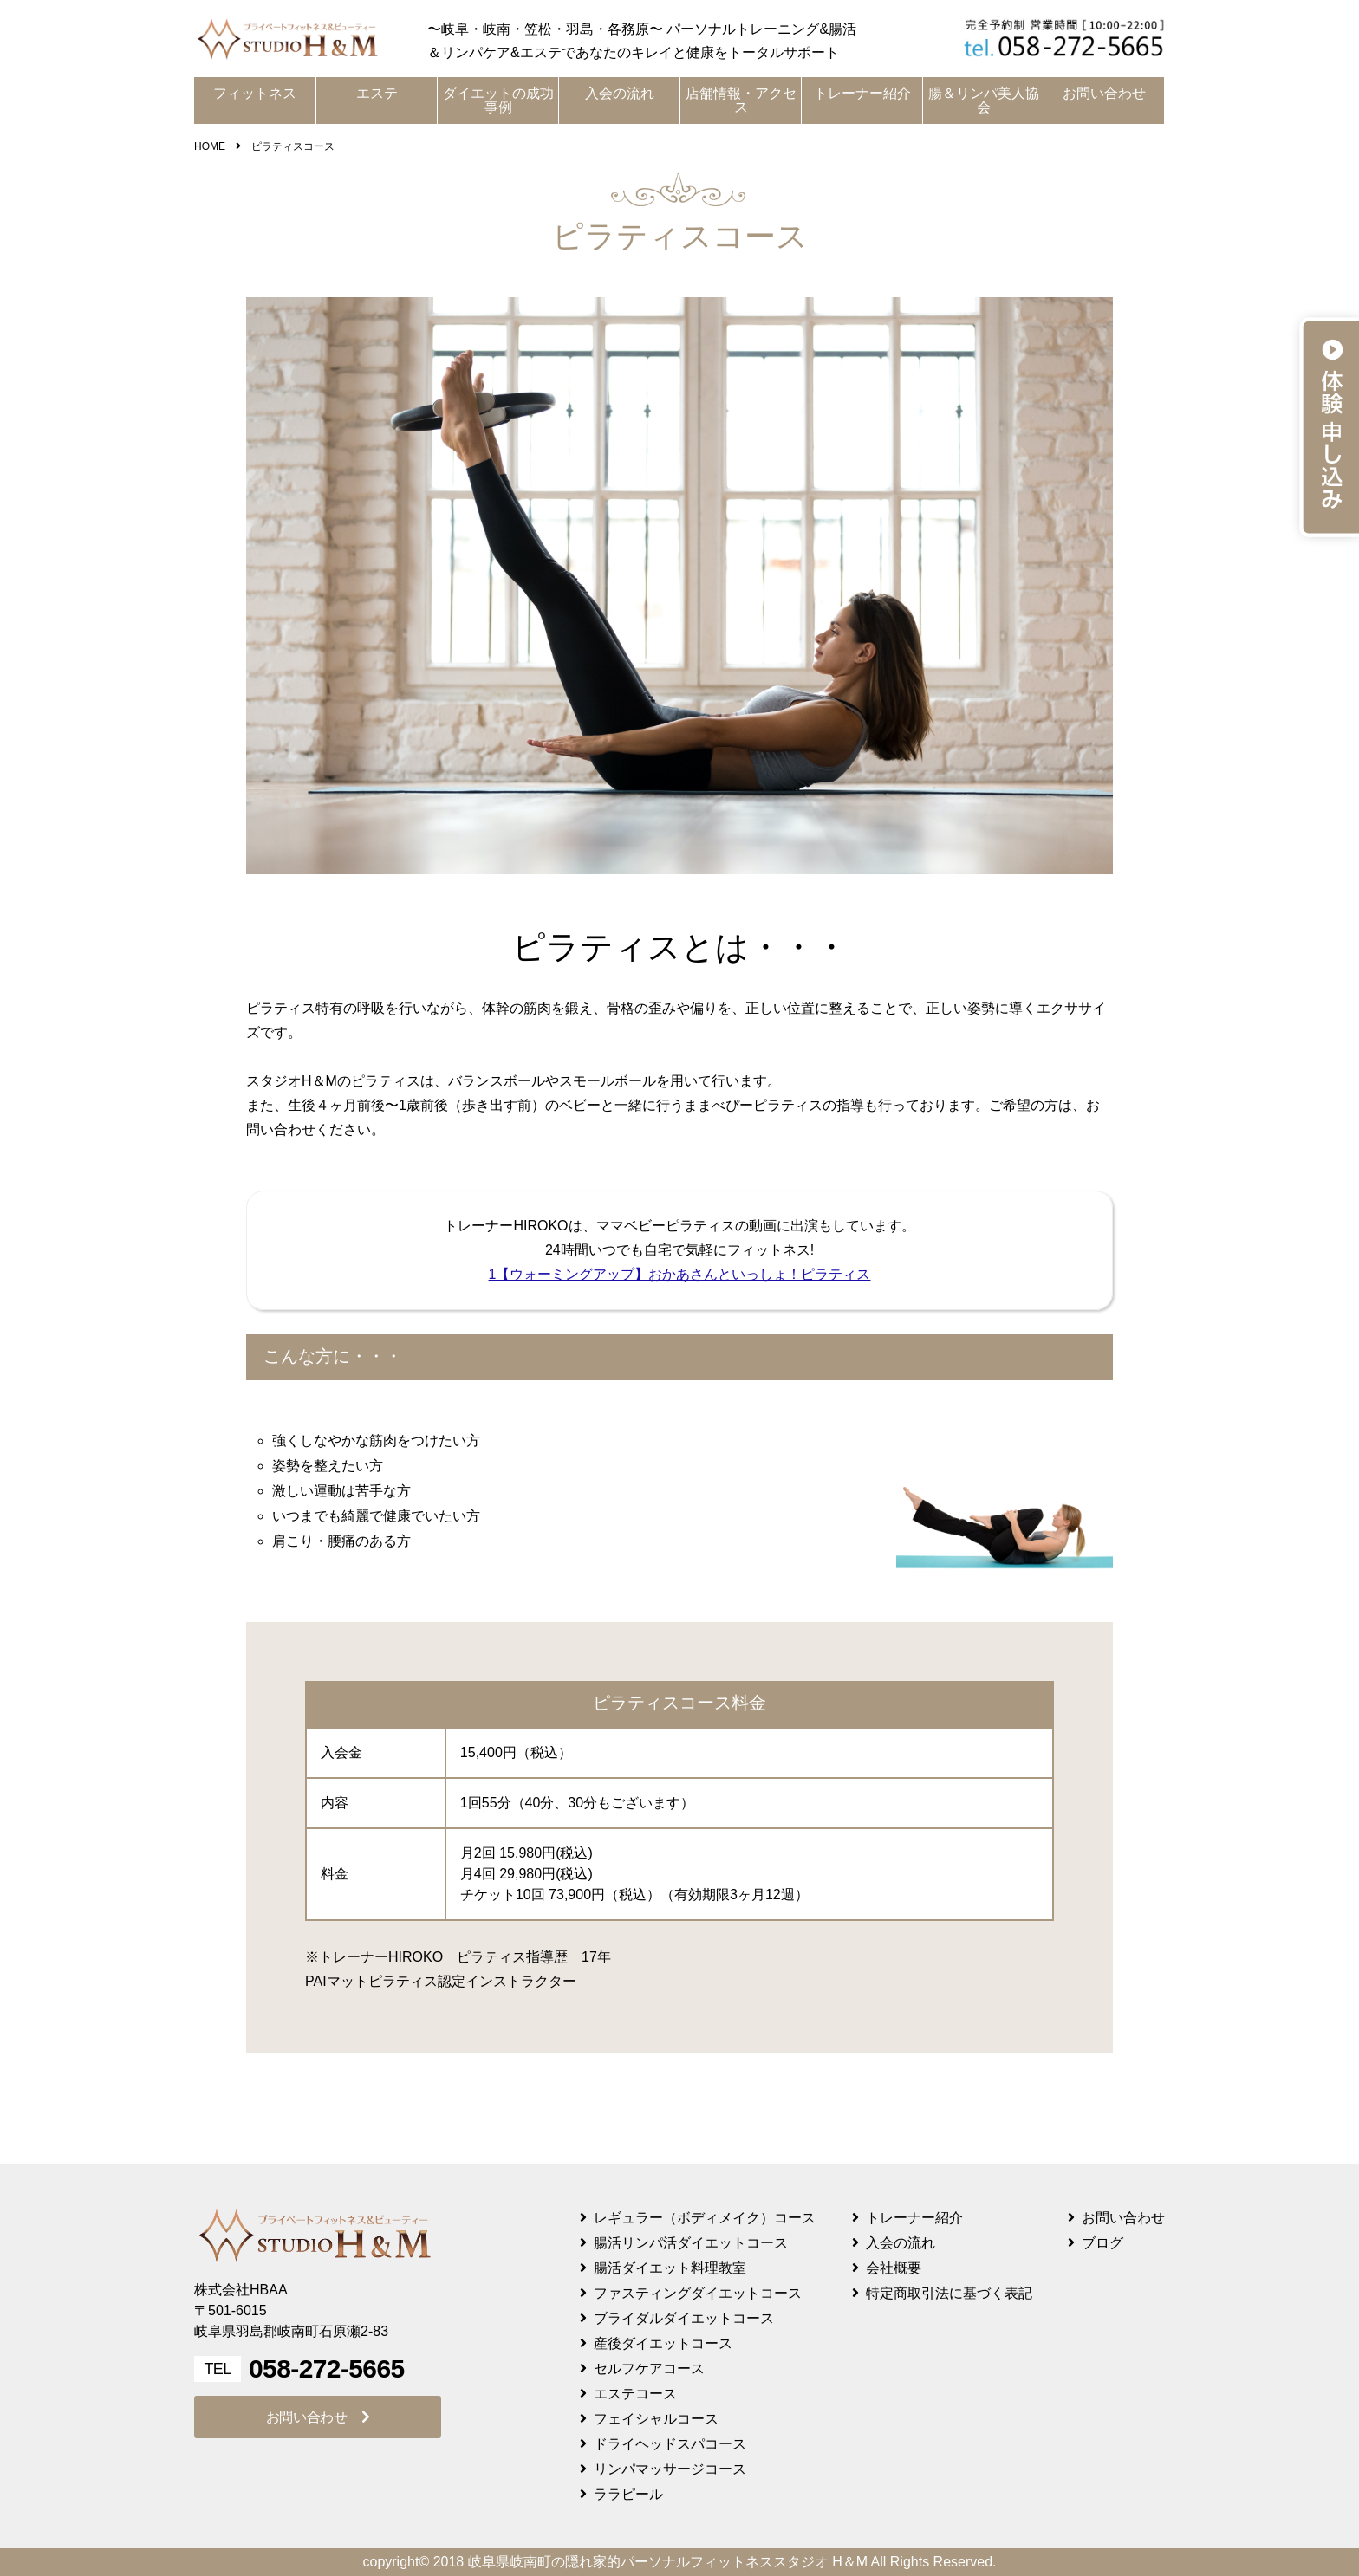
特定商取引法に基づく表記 (949, 2293)
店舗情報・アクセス (741, 100)
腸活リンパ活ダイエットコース (691, 2242)
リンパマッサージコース (670, 2469)
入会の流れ (619, 93)
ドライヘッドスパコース (670, 2443)
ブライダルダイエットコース (684, 2318)
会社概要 (893, 2268)
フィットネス (254, 93)
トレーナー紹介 (862, 93)
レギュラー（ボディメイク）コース (705, 2217)
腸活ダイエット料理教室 (670, 2268)
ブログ (1102, 2242)
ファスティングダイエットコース (698, 2293)
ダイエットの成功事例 (498, 100)
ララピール (628, 2494)
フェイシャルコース (656, 2418)
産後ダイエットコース (663, 2343)
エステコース (635, 2393)
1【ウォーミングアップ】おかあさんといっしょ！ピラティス (680, 1274)
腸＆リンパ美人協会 (983, 100)
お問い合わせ (1104, 93)
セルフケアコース (649, 2368)
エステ (377, 93)
